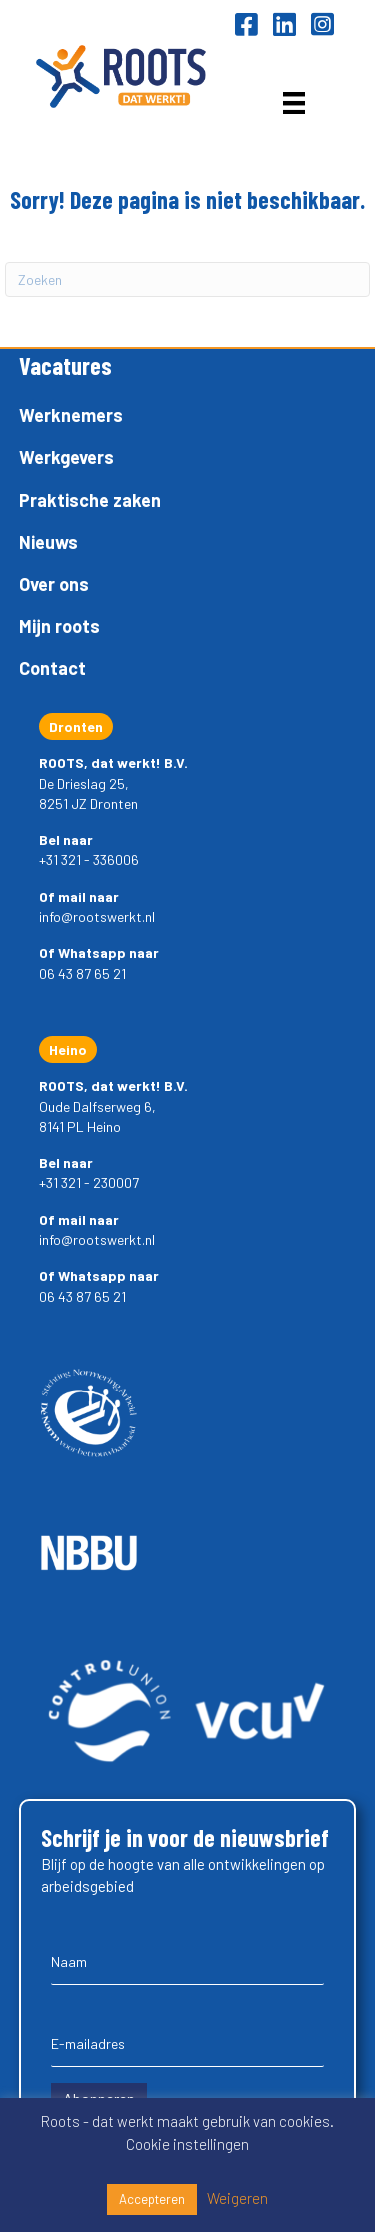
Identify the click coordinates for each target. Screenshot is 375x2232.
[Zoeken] (187, 279)
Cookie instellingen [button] (187, 2144)
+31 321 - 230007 (89, 1182)
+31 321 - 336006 (89, 859)
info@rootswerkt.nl (97, 916)
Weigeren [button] (237, 2198)
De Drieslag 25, (84, 783)
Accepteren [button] (152, 2199)
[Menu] (294, 102)
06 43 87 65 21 (82, 973)
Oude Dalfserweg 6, (97, 1106)
